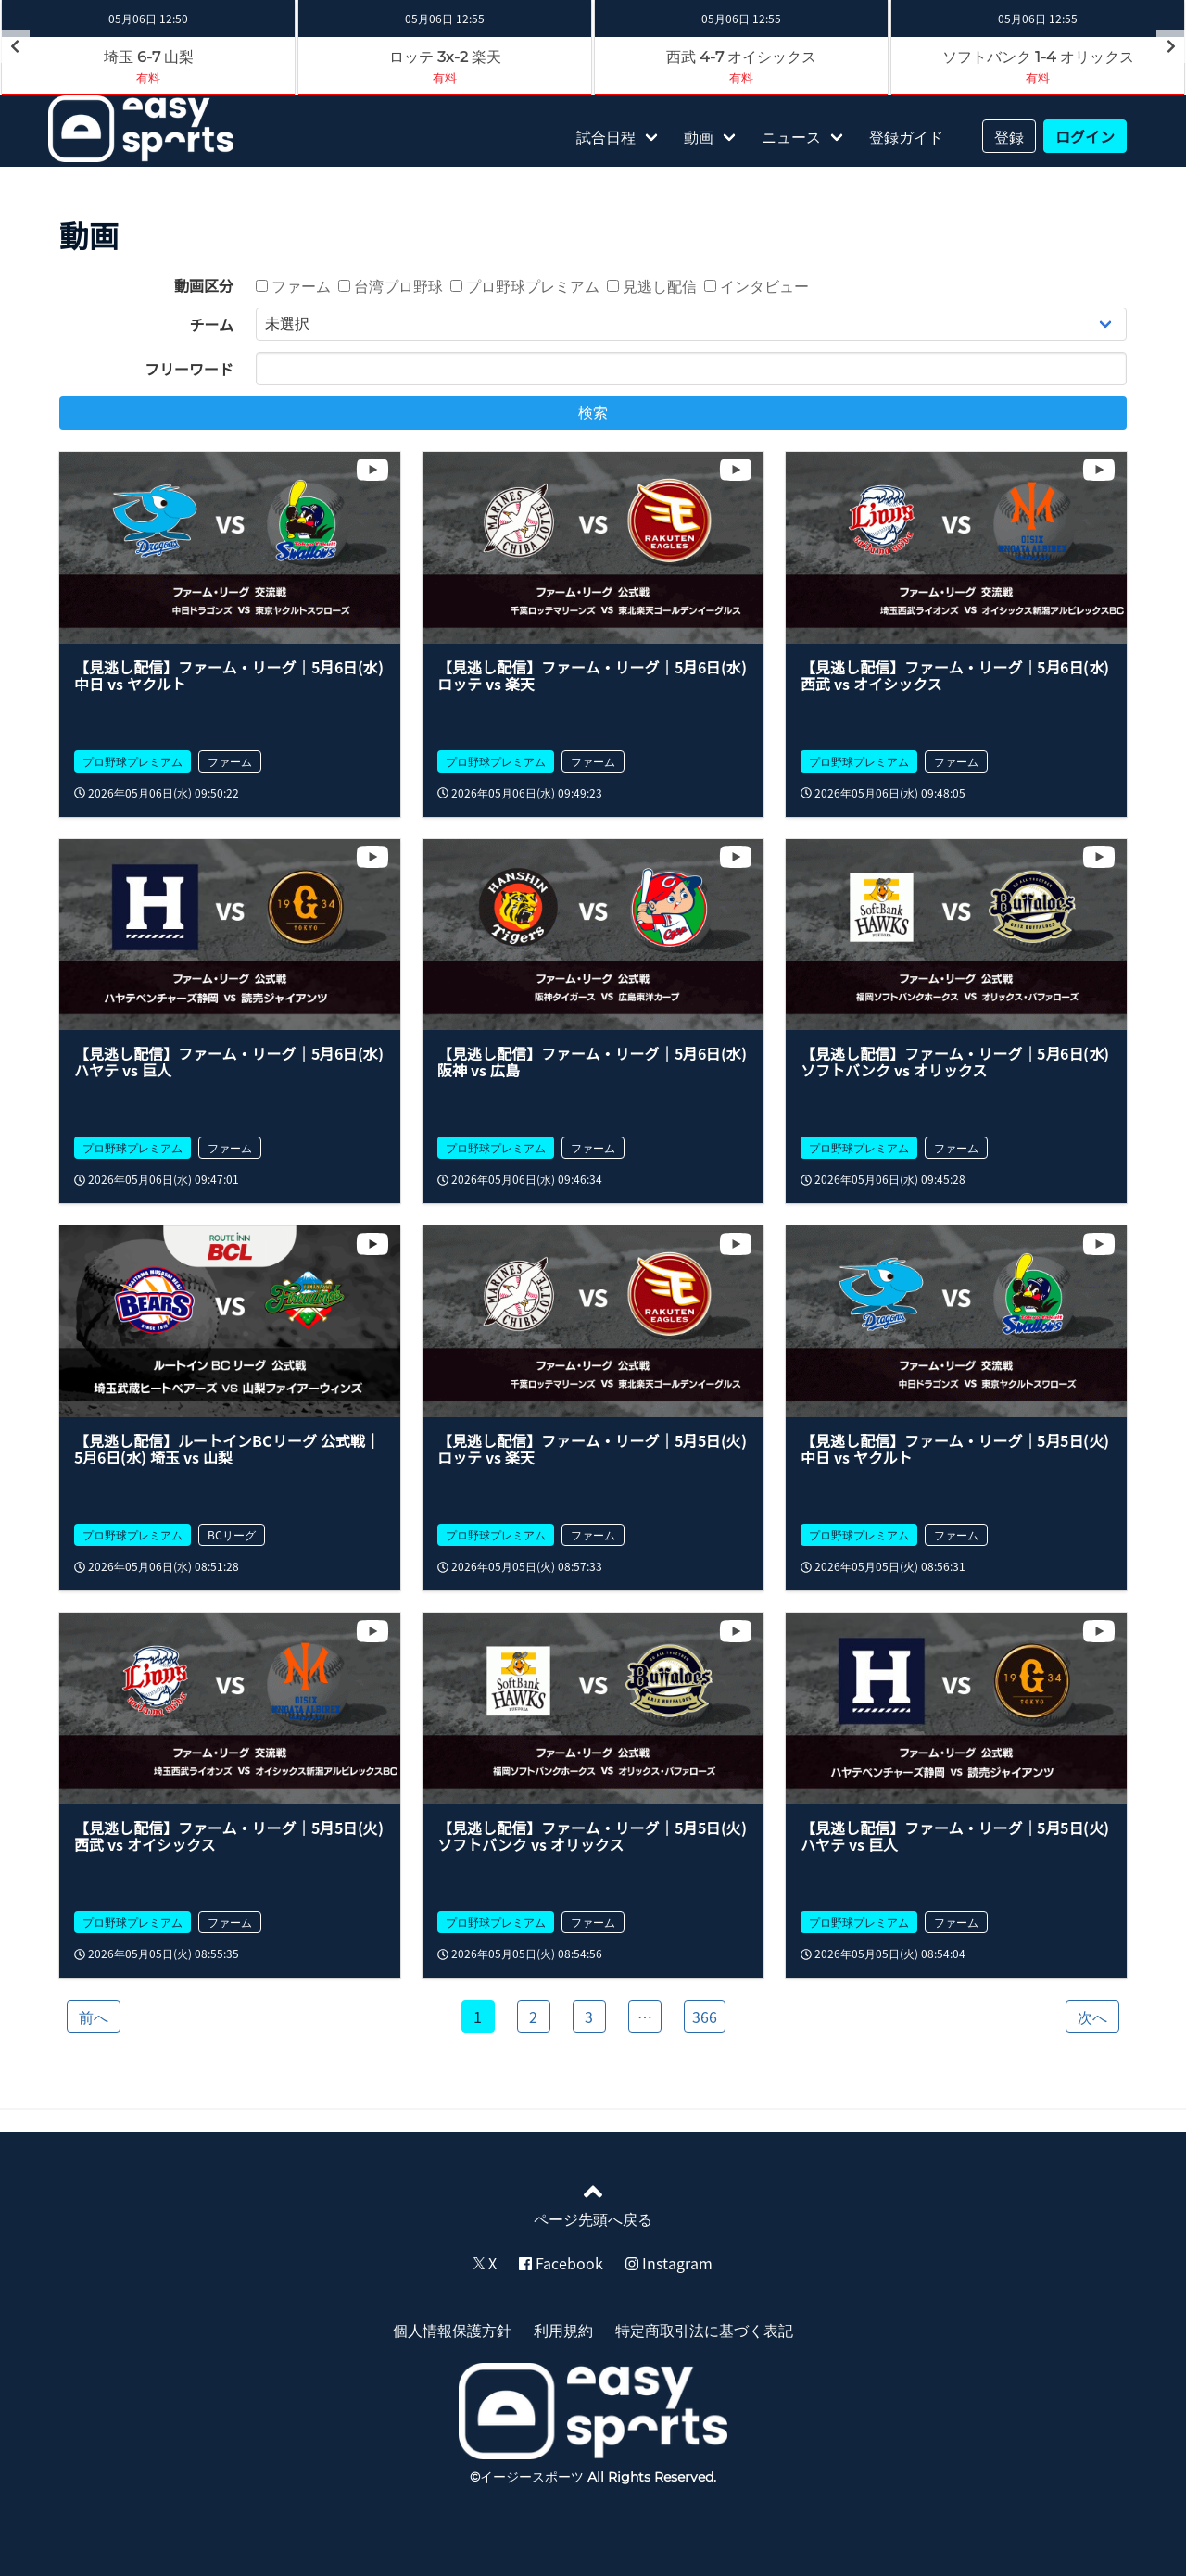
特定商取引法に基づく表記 (704, 2329)
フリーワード (189, 369)
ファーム (293, 285)
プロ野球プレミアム (524, 285)
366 (704, 2016)
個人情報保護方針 (452, 2329)
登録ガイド (906, 136)
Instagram (669, 2263)
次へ (1092, 2016)
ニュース (791, 136)
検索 (593, 412)
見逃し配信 (652, 285)
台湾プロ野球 (390, 285)
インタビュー (756, 285)
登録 (1009, 136)
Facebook (561, 2263)
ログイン (1085, 136)
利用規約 (563, 2329)
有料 (148, 77)
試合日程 (606, 136)
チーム (211, 324)
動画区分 (203, 285)
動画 (698, 136)
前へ (93, 2016)
